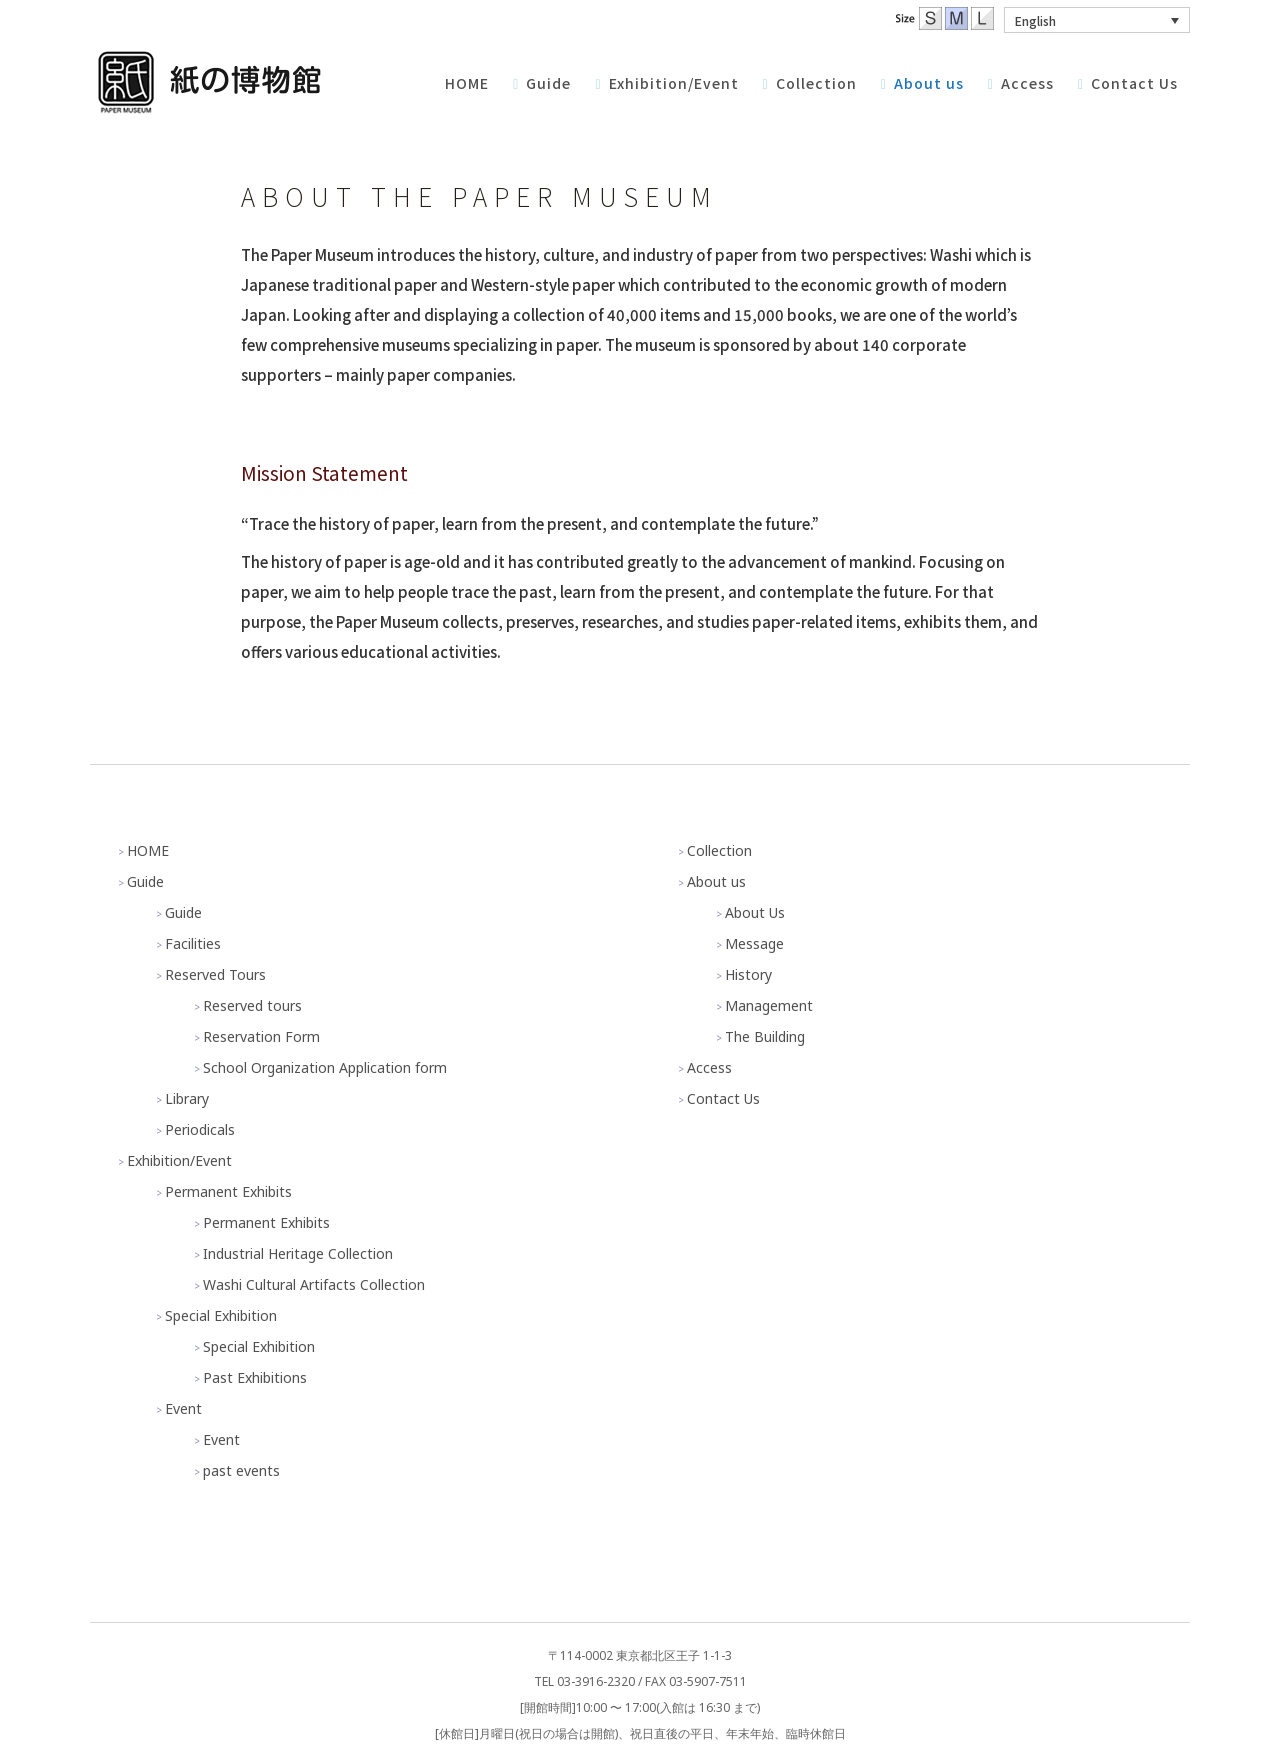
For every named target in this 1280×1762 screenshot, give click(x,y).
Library (187, 1098)
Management (769, 1005)
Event (183, 1408)
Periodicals (200, 1129)
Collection (719, 850)
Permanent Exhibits (228, 1191)
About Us (755, 912)
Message (754, 943)
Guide (145, 881)
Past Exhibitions (255, 1377)
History (748, 974)
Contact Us (723, 1098)
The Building (765, 1036)
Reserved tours (252, 1005)
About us (716, 881)
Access (709, 1067)
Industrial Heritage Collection (298, 1253)
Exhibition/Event (179, 1160)
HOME (148, 850)
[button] (1097, 20)
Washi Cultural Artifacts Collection (314, 1284)
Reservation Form (261, 1036)
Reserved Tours (215, 974)
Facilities (193, 943)
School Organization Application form (325, 1067)
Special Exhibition (221, 1315)
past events (241, 1470)
